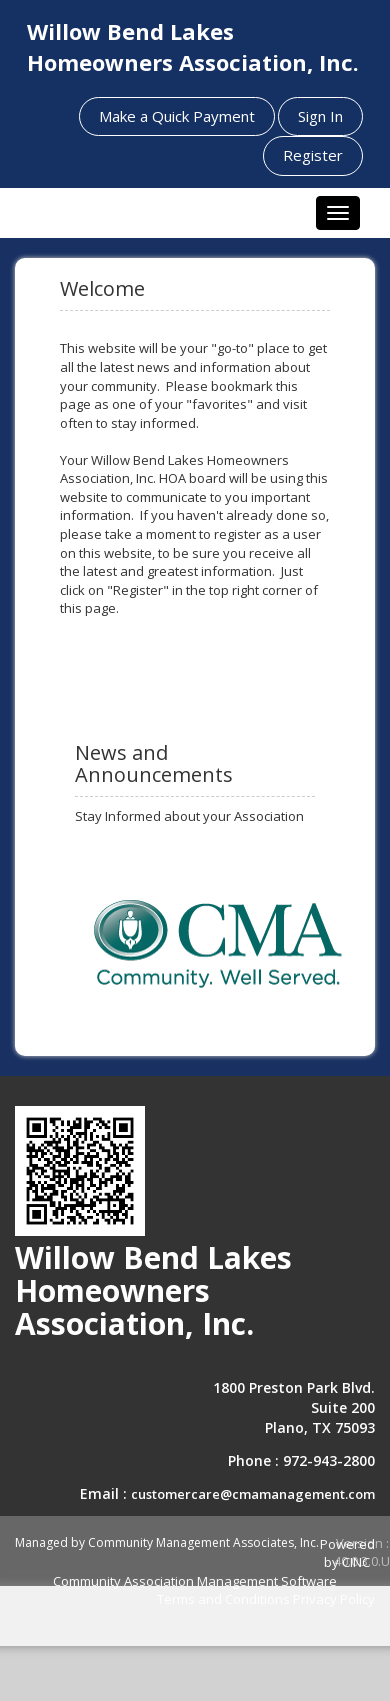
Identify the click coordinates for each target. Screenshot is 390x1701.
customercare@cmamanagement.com (253, 1494)
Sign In (320, 116)
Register (313, 155)
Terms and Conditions (223, 1599)
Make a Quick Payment (177, 116)
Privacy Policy (334, 1599)
